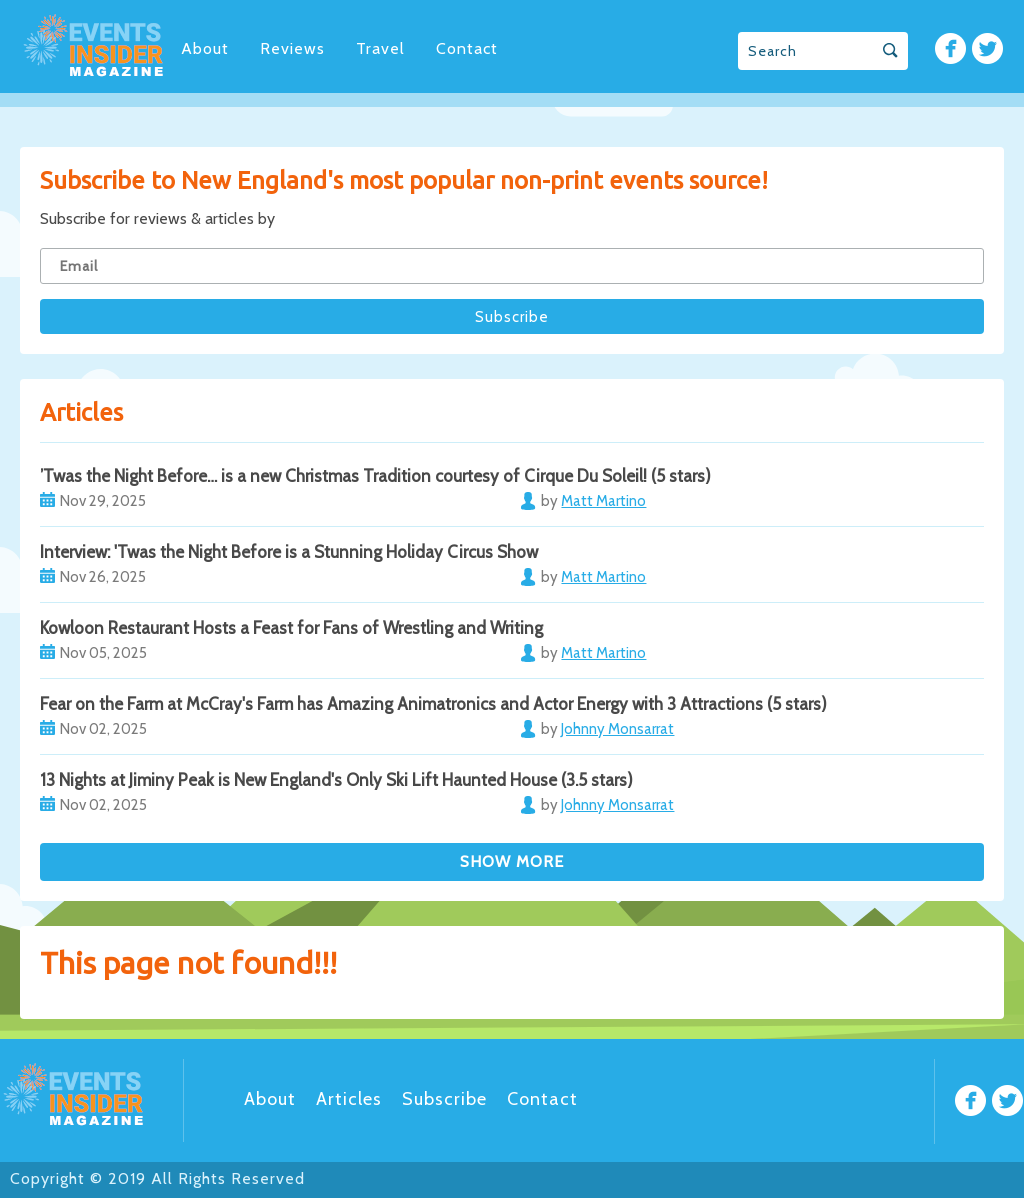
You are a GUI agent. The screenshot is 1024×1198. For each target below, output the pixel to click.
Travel (380, 48)
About (205, 48)
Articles (349, 1099)
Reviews (292, 48)
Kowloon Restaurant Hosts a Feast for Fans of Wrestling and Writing (291, 628)
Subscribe (444, 1099)
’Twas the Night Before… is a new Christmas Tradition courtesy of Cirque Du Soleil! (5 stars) (375, 476)
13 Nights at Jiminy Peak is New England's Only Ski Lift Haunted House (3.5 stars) (336, 780)
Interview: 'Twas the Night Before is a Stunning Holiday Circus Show (289, 552)
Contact (467, 48)
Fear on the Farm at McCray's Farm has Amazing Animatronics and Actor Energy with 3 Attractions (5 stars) (433, 704)
